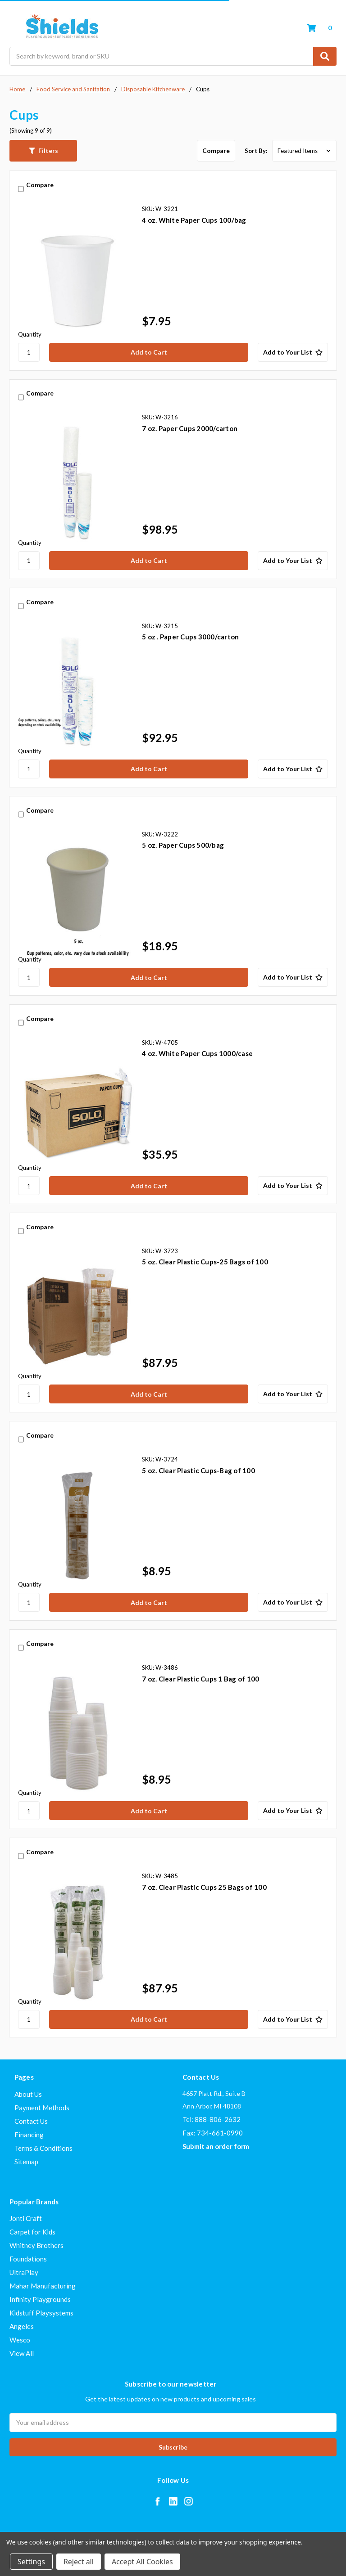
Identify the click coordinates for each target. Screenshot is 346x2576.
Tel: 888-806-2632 (211, 2119)
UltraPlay (23, 2272)
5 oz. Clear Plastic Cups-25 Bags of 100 (205, 1262)
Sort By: (256, 150)
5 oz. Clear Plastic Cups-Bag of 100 (198, 1470)
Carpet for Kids (32, 2232)
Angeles (21, 2326)
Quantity (29, 334)
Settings (31, 2562)
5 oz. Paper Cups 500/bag (183, 845)
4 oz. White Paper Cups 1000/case (197, 1053)
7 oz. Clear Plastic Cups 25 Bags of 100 (204, 1887)
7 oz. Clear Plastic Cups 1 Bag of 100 (200, 1679)
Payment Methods (41, 2108)
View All (21, 2353)
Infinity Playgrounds (40, 2299)
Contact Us (31, 2121)
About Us (28, 2094)
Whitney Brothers (36, 2245)
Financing (29, 2135)
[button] (43, 151)
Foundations (28, 2259)
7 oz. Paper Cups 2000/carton (189, 428)
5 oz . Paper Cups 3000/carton (190, 637)
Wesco (19, 2340)
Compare (216, 150)
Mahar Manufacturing (42, 2286)
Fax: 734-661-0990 (212, 2133)
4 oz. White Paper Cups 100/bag (194, 220)
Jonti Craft (25, 2218)
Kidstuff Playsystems (41, 2313)
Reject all (79, 2562)
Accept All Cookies (142, 2562)
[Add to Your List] (293, 352)
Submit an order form (215, 2146)
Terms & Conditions (43, 2148)
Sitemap (26, 2162)
